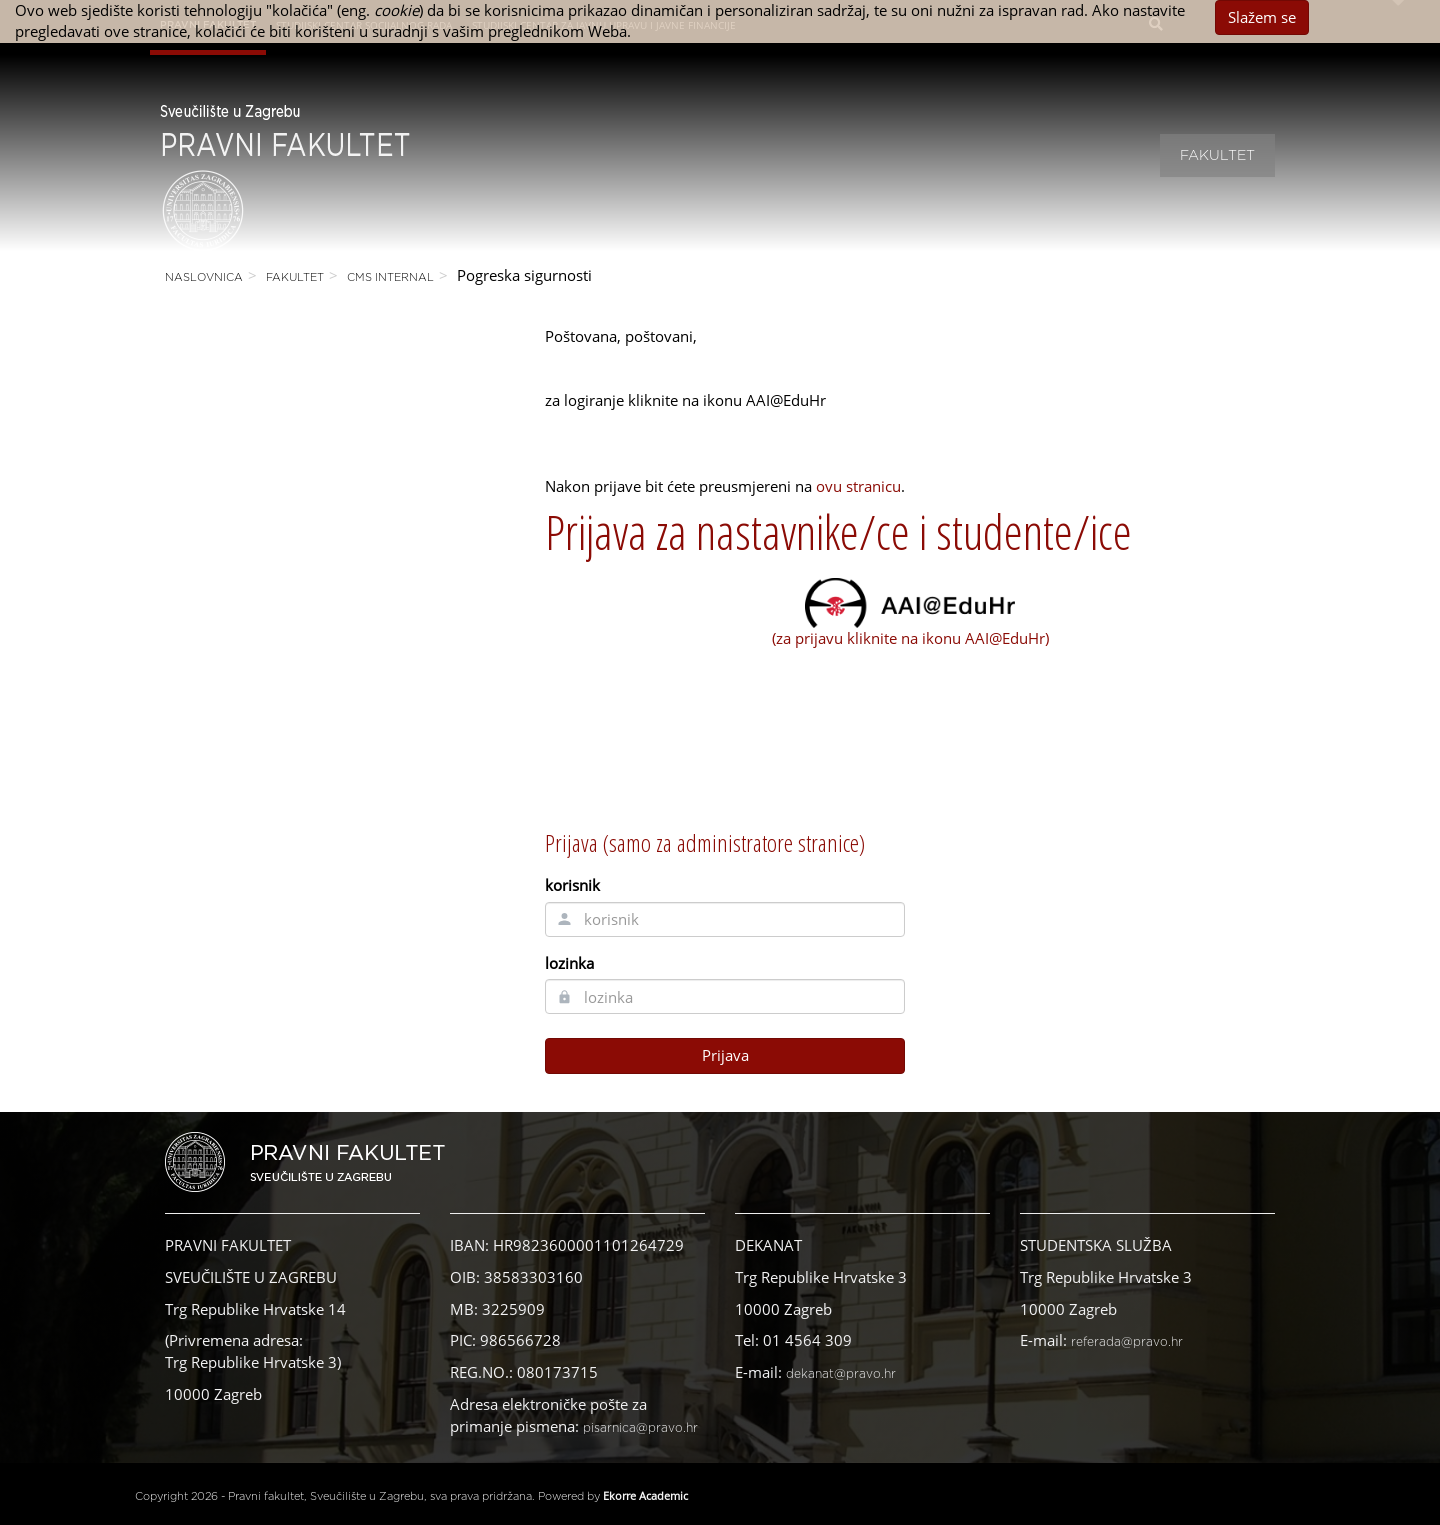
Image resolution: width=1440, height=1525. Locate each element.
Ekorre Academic (645, 1495)
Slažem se (1262, 17)
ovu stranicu (858, 486)
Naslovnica (204, 277)
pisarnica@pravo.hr (640, 1428)
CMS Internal (390, 277)
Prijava (725, 1055)
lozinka (569, 963)
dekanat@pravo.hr (841, 1374)
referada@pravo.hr (1127, 1342)
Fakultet (1217, 156)
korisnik (572, 885)
